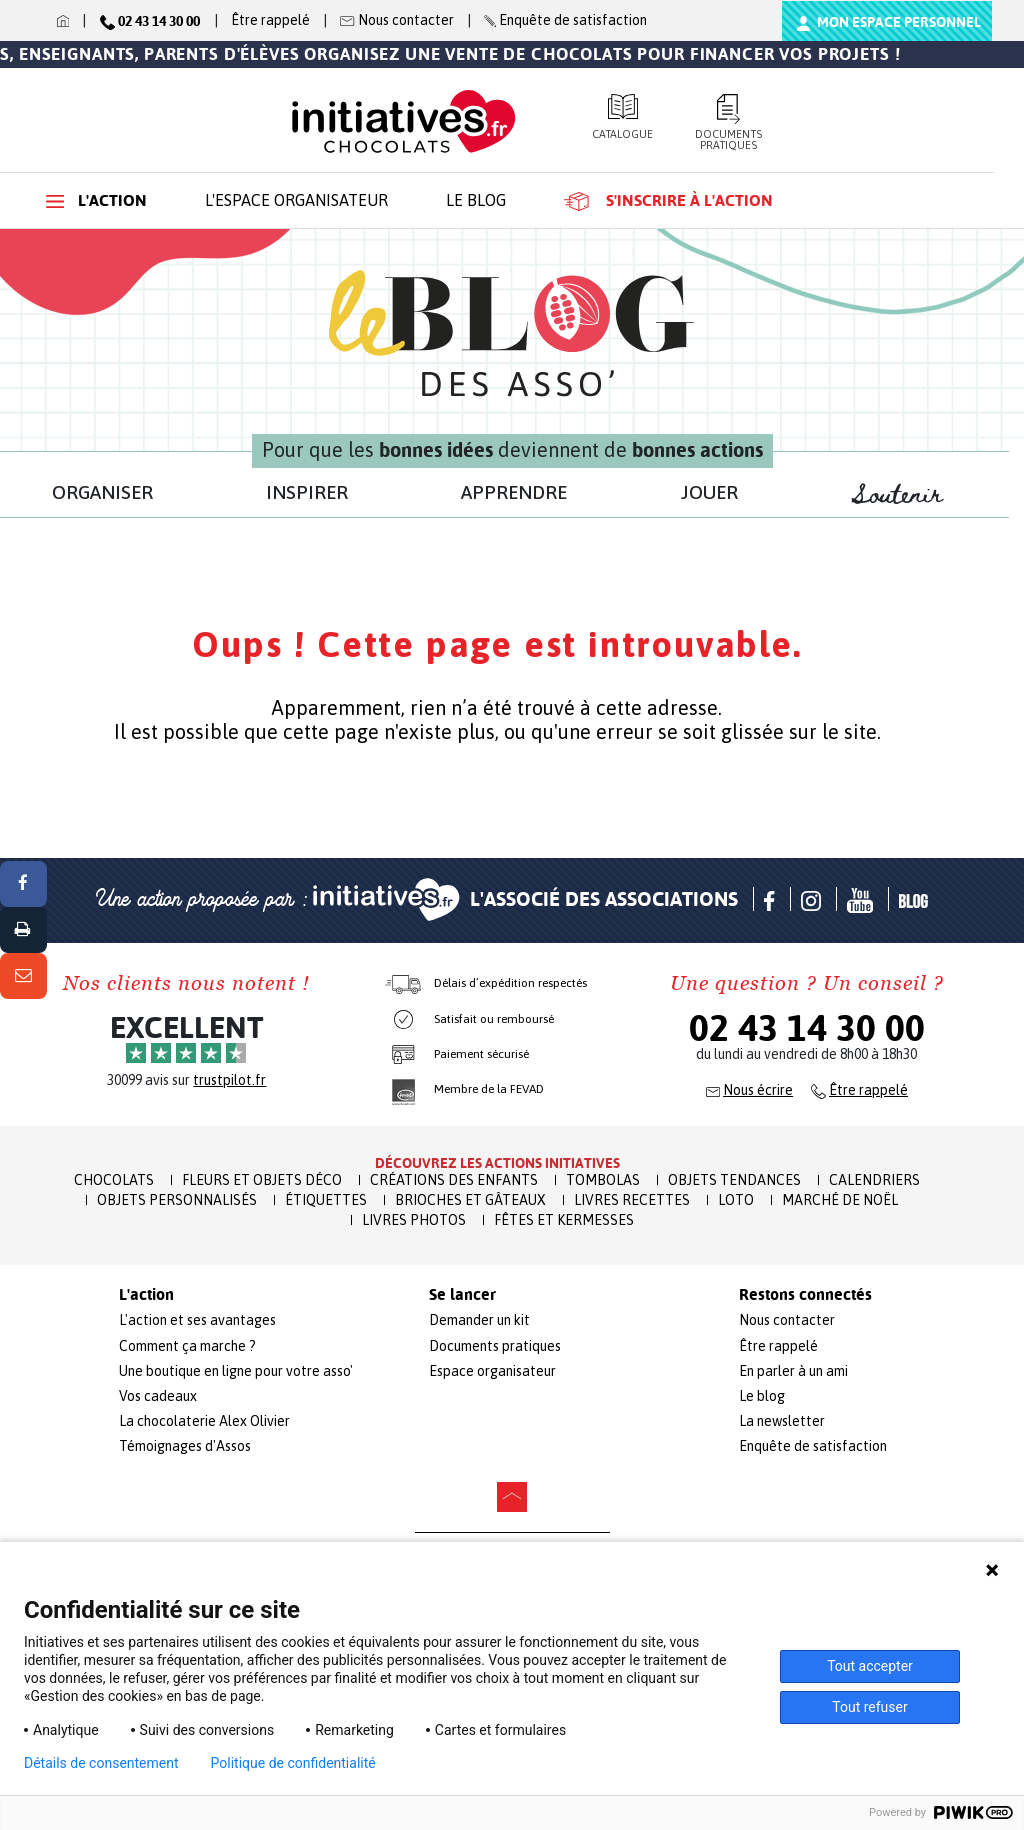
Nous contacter (787, 1320)
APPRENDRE (514, 492)
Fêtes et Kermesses (564, 1220)
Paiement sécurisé (481, 1054)
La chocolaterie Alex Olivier (204, 1421)
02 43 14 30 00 (807, 1028)
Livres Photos (414, 1220)
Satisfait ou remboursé (494, 1019)
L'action (96, 200)
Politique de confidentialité (293, 1763)
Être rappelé (270, 20)
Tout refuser (869, 1707)
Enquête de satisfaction (813, 1446)
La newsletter (782, 1421)
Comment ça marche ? (187, 1346)
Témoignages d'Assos (185, 1446)
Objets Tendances (734, 1180)
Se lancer (462, 1295)
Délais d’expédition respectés (510, 983)
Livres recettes (632, 1200)
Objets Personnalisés (177, 1200)
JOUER (709, 492)
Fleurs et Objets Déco (262, 1180)
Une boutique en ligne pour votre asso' (236, 1371)
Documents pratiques (729, 122)
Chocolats (114, 1180)
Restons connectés (805, 1295)
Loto (736, 1200)
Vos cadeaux (158, 1396)
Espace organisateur (492, 1371)
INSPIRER (307, 492)
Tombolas (603, 1180)
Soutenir (907, 495)
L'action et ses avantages (197, 1320)
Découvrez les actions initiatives (497, 1163)
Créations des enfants (454, 1180)
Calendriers (874, 1180)
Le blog (476, 200)
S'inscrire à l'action (668, 201)
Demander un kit (479, 1320)
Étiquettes (326, 1200)
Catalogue (622, 117)
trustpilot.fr (229, 1080)
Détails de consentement (101, 1763)
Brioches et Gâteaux (470, 1200)
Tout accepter (870, 1666)
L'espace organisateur (296, 200)
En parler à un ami (793, 1371)
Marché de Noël (840, 1200)
